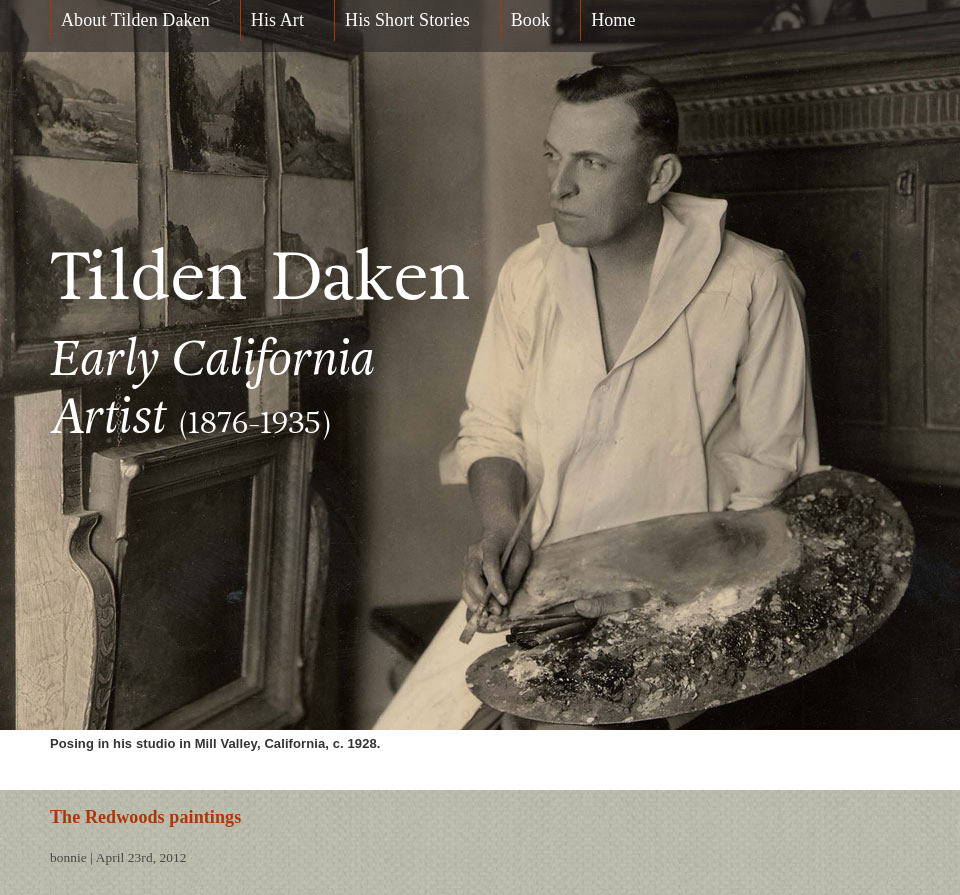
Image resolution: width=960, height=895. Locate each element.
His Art (277, 20)
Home (613, 20)
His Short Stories (407, 20)
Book (530, 20)
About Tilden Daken (135, 20)
